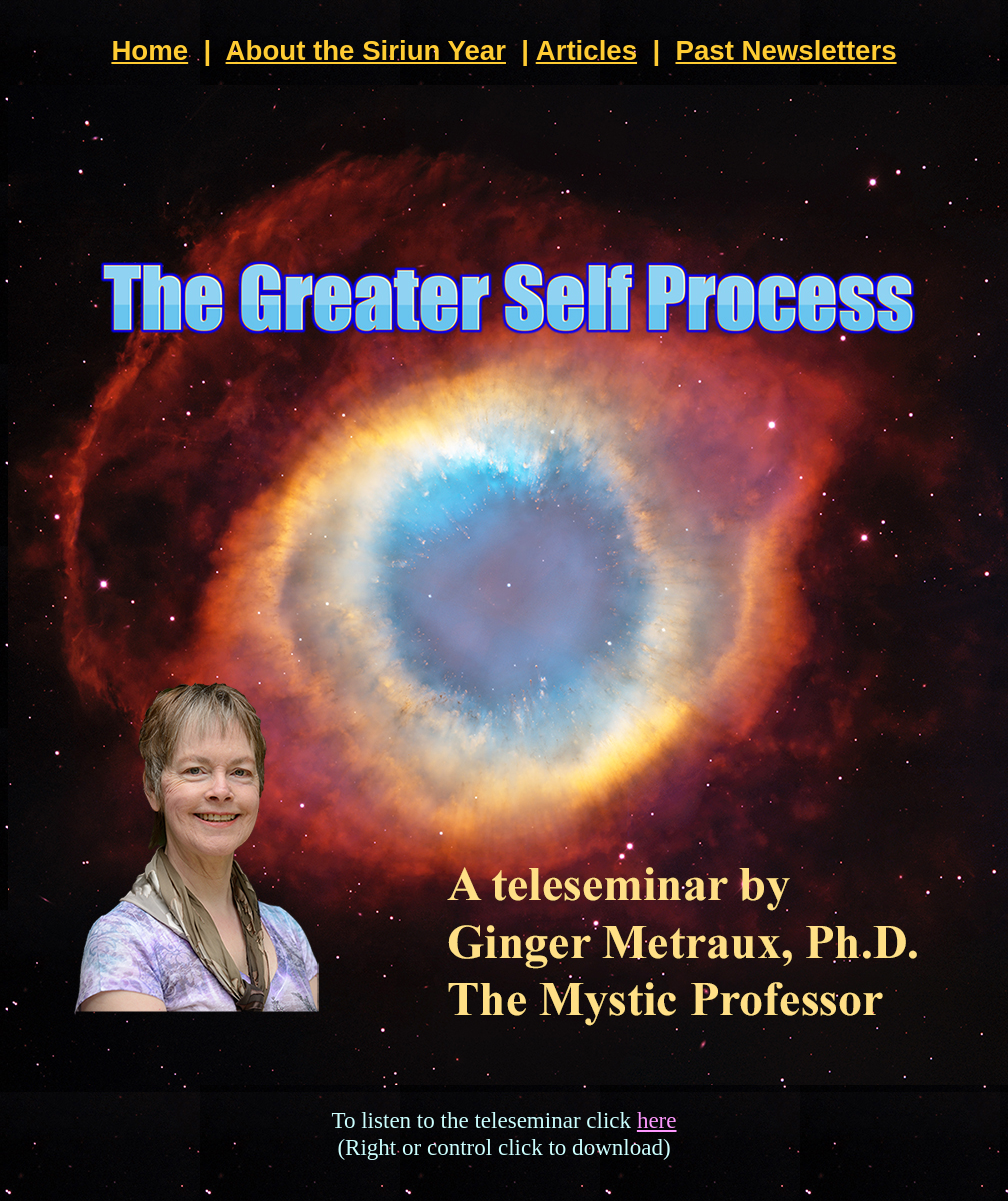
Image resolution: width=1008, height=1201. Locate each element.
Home (149, 50)
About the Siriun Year (366, 50)
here (657, 1120)
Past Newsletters (785, 50)
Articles (586, 50)
